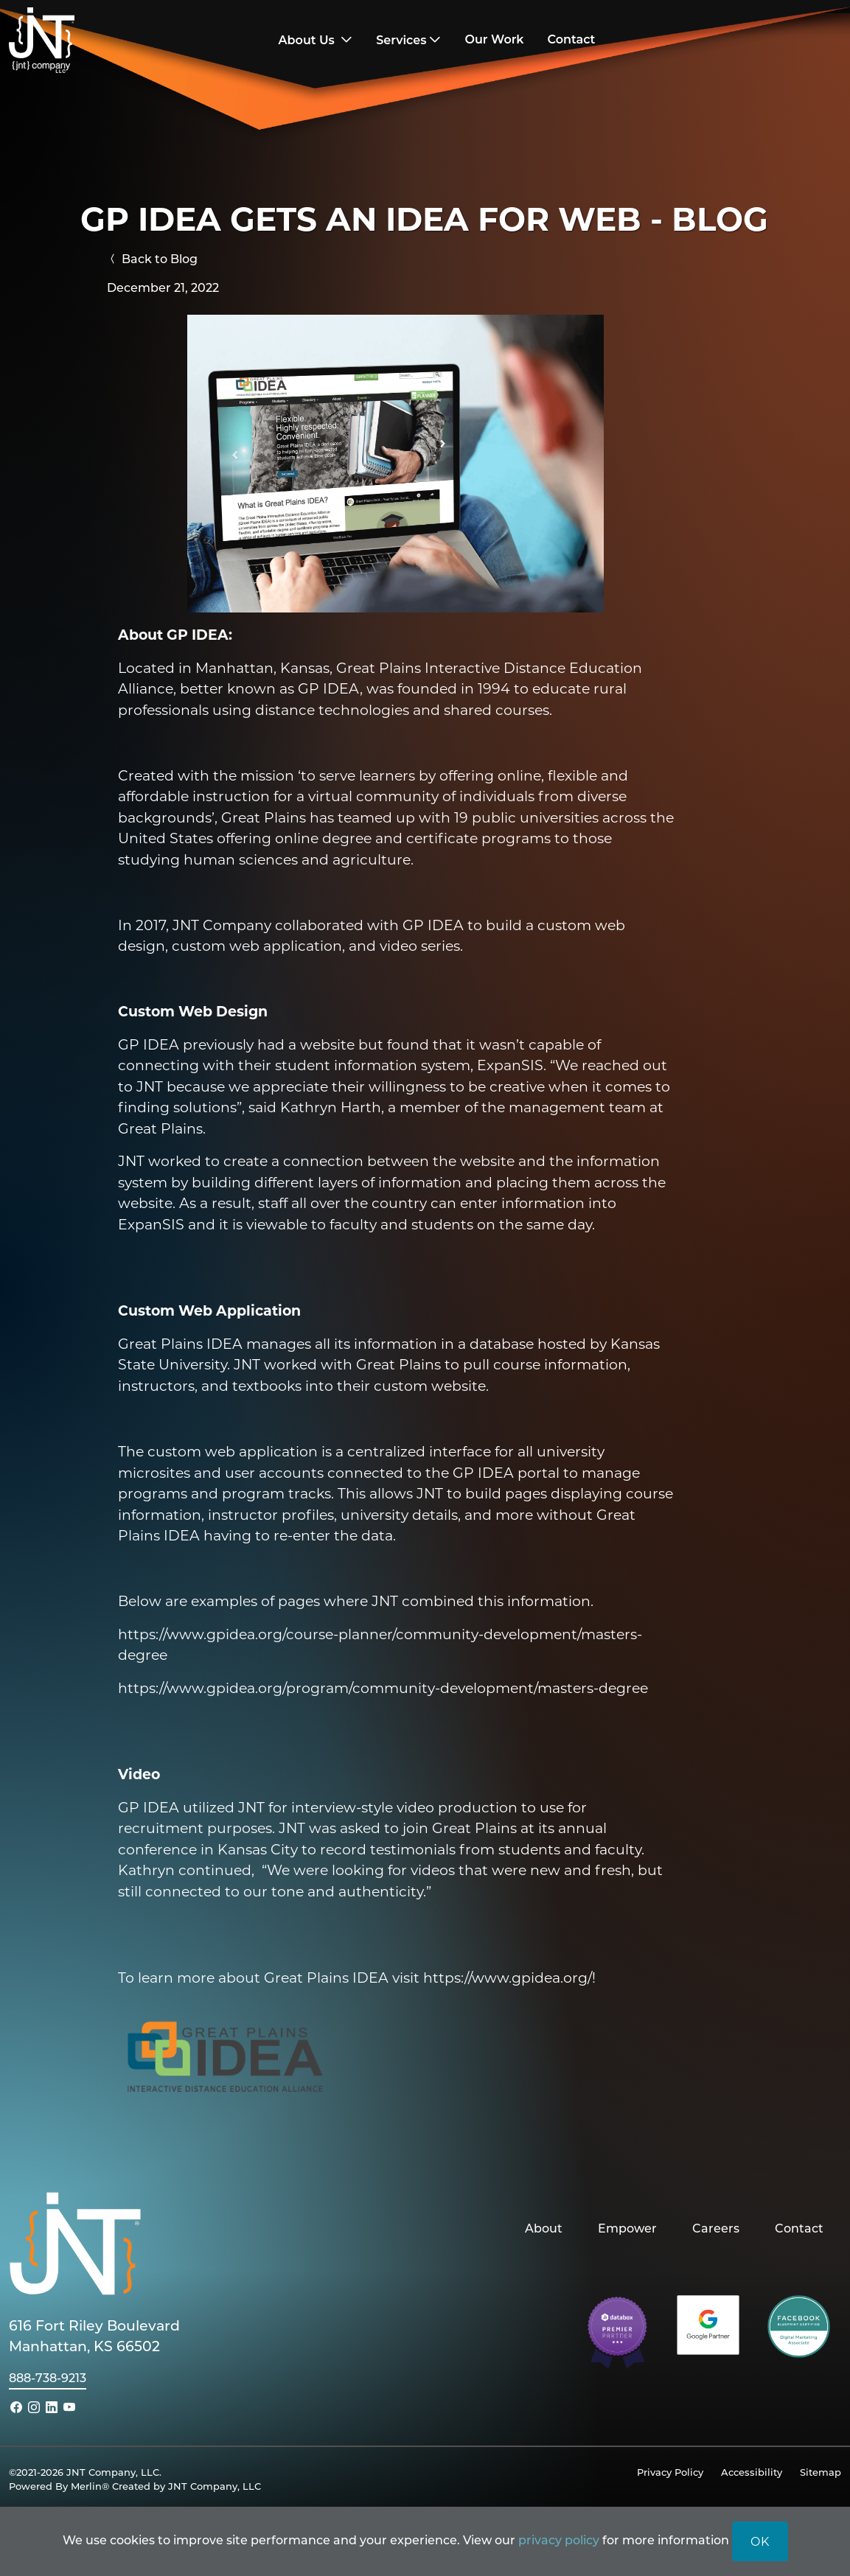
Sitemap (820, 2471)
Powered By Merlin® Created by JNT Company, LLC (135, 2485)
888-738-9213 (47, 2377)
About (543, 2227)
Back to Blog (152, 258)
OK (760, 2541)
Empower (627, 2227)
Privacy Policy (670, 2471)
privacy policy (558, 2539)
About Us (308, 40)
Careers (715, 2227)
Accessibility (751, 2471)
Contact (799, 2227)
